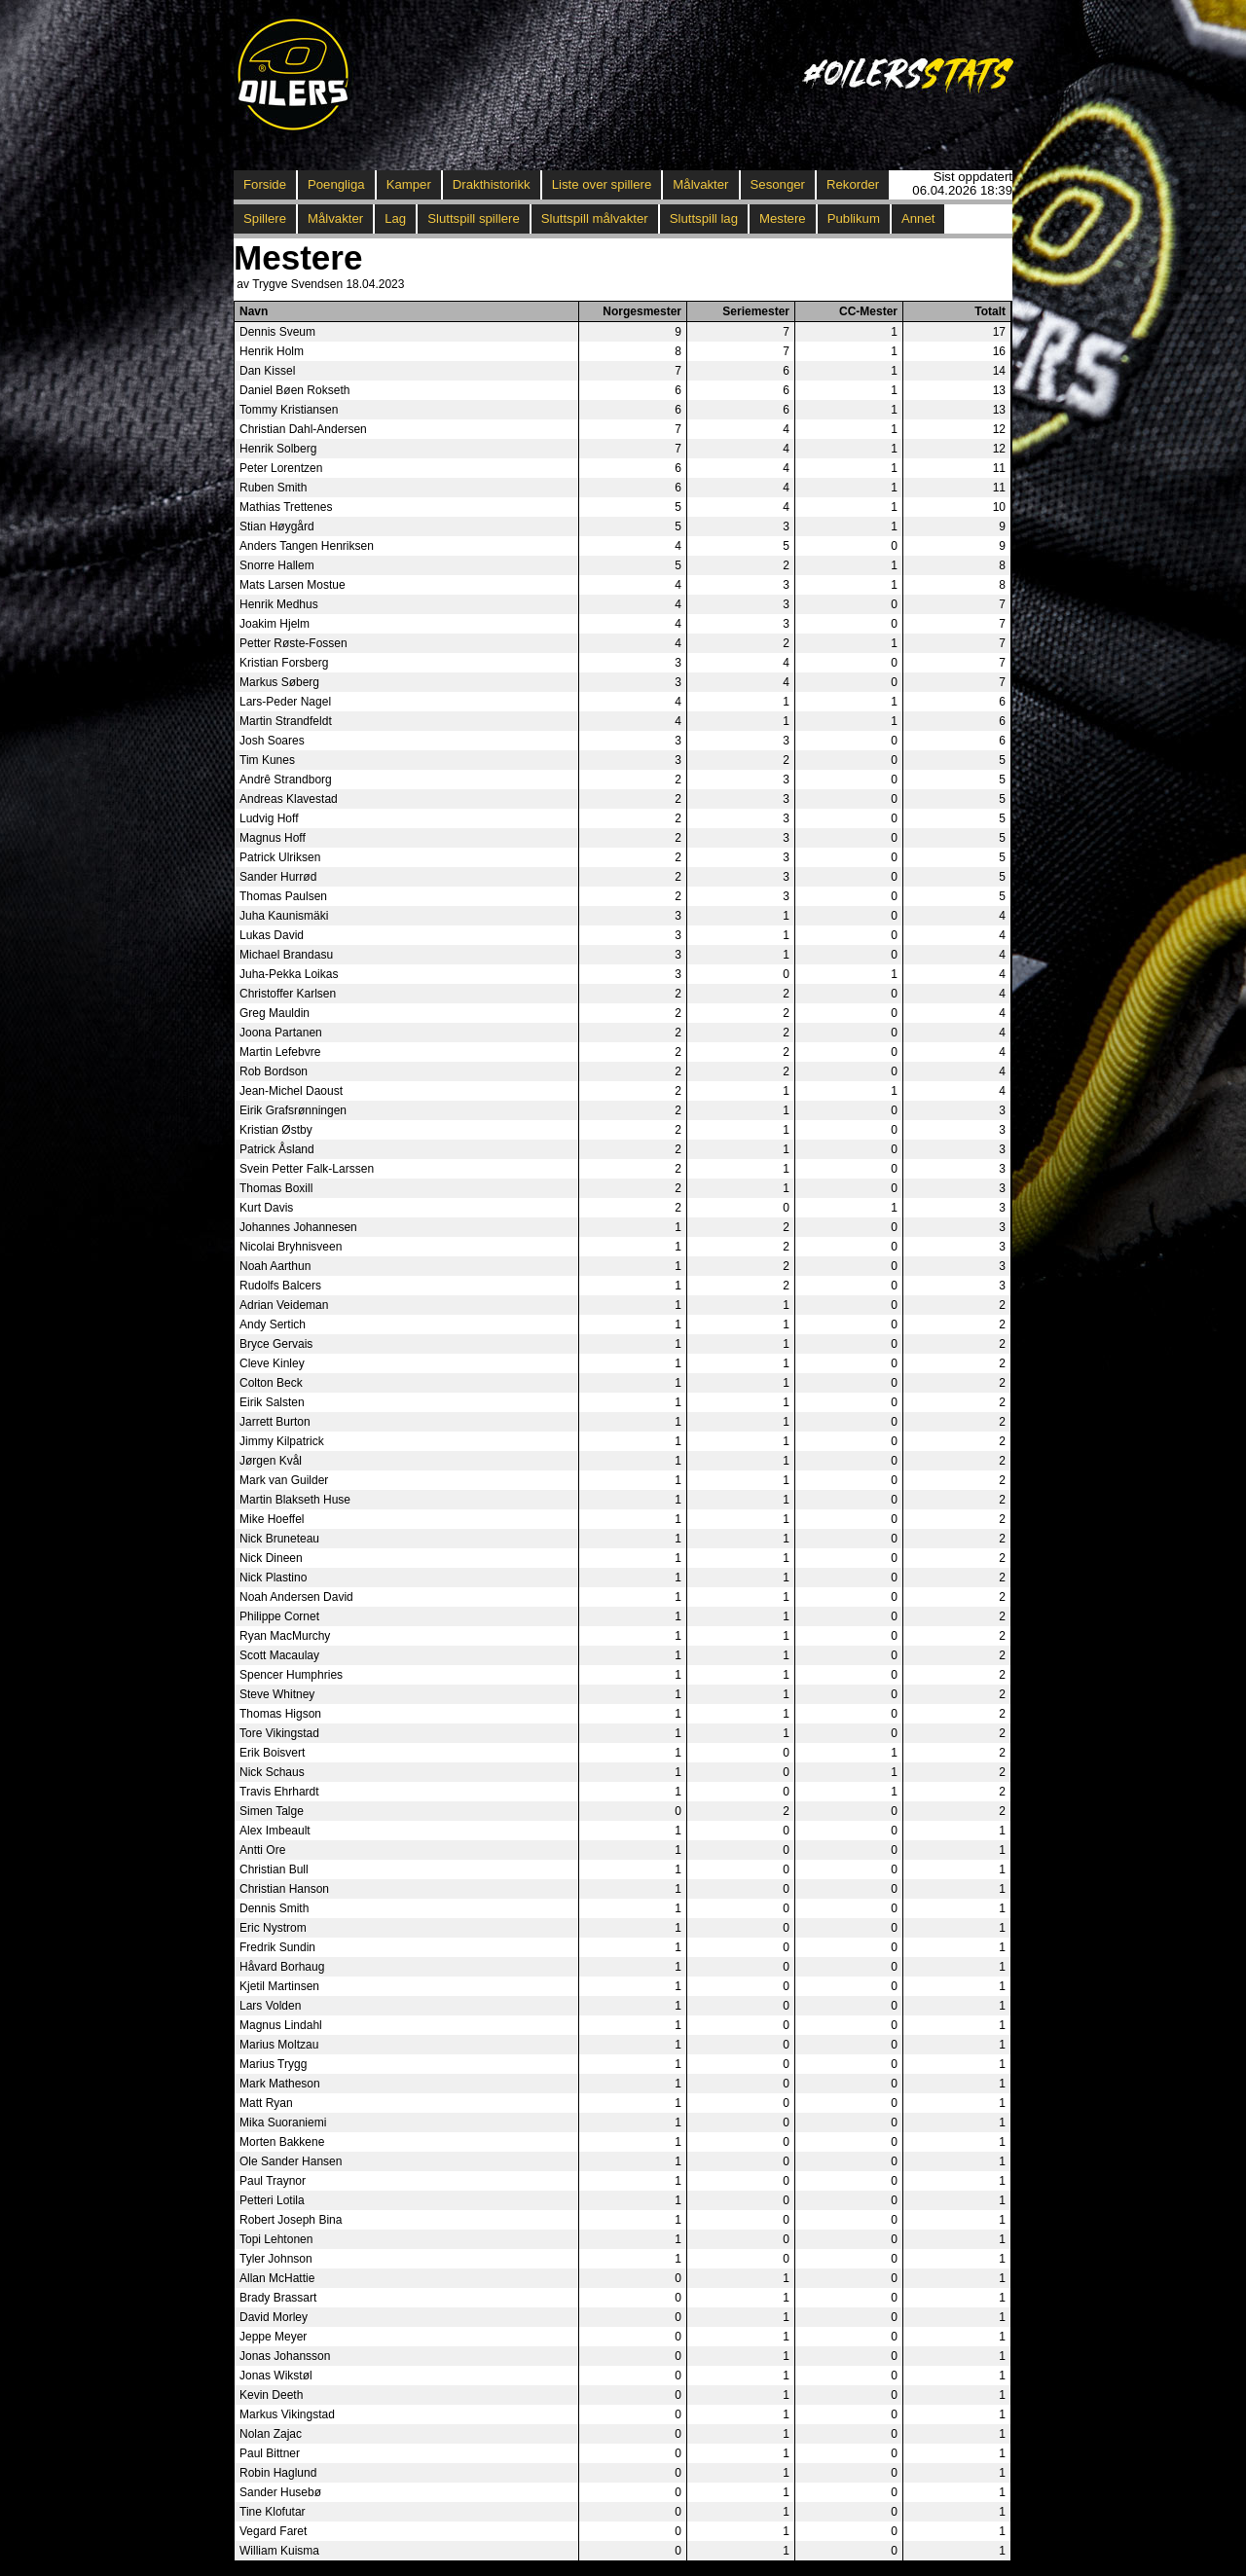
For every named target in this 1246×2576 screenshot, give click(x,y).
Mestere (782, 218)
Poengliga (336, 184)
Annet (917, 218)
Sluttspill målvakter (594, 218)
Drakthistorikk (492, 184)
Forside (264, 184)
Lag (395, 218)
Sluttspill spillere (473, 218)
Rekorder (852, 184)
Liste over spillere (602, 184)
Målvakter (700, 184)
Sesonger (778, 184)
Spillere (264, 218)
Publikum (853, 218)
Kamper (408, 184)
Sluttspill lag (704, 218)
